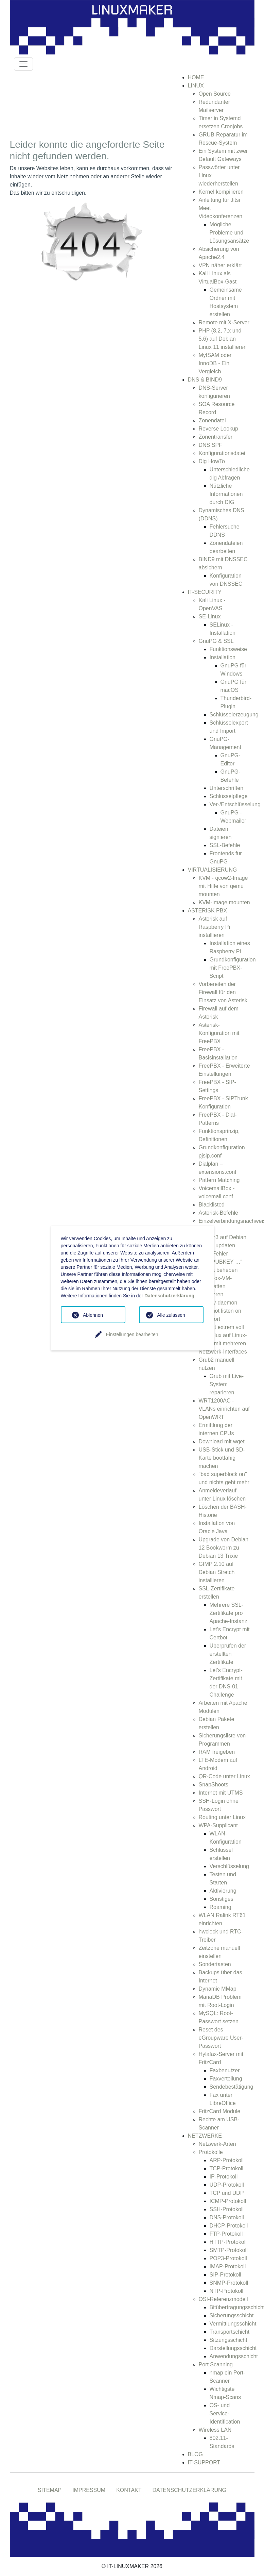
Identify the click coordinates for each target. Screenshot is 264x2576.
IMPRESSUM (88, 2490)
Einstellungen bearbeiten (132, 1334)
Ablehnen (93, 1315)
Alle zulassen (171, 1315)
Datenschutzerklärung (169, 1295)
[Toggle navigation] (23, 64)
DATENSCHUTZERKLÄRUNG (190, 2490)
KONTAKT (128, 2490)
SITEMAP (49, 2490)
